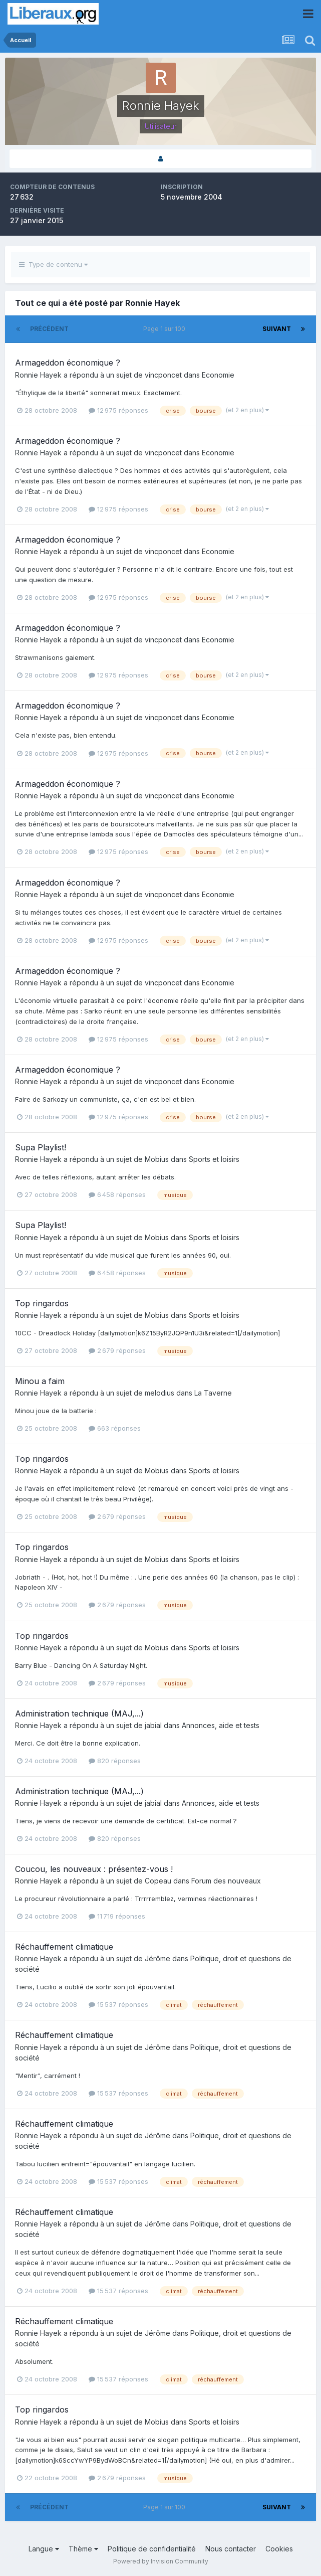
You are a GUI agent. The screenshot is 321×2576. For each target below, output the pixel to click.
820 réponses (115, 1761)
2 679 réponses (117, 1350)
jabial (153, 1725)
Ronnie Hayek (38, 375)
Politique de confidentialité (152, 2548)
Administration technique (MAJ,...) (79, 1713)
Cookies (279, 2548)
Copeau (158, 1880)
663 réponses (115, 1428)
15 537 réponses (118, 2004)
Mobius (157, 1159)
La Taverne (213, 1393)
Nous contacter (230, 2548)
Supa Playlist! (40, 1147)
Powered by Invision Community (160, 2561)
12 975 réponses (118, 410)
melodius (159, 1393)
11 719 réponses (117, 1916)
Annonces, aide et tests (220, 1725)
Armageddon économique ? (67, 363)
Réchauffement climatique (64, 1947)
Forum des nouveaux (226, 1880)
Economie (218, 375)
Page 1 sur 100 (165, 328)
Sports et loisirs (214, 1159)
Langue (44, 2548)
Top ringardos (42, 1303)
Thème (83, 2548)
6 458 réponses (117, 1194)
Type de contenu (53, 264)
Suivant (276, 328)
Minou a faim (40, 1381)
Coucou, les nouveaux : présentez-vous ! (94, 1869)
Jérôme (157, 1958)
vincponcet (163, 375)
